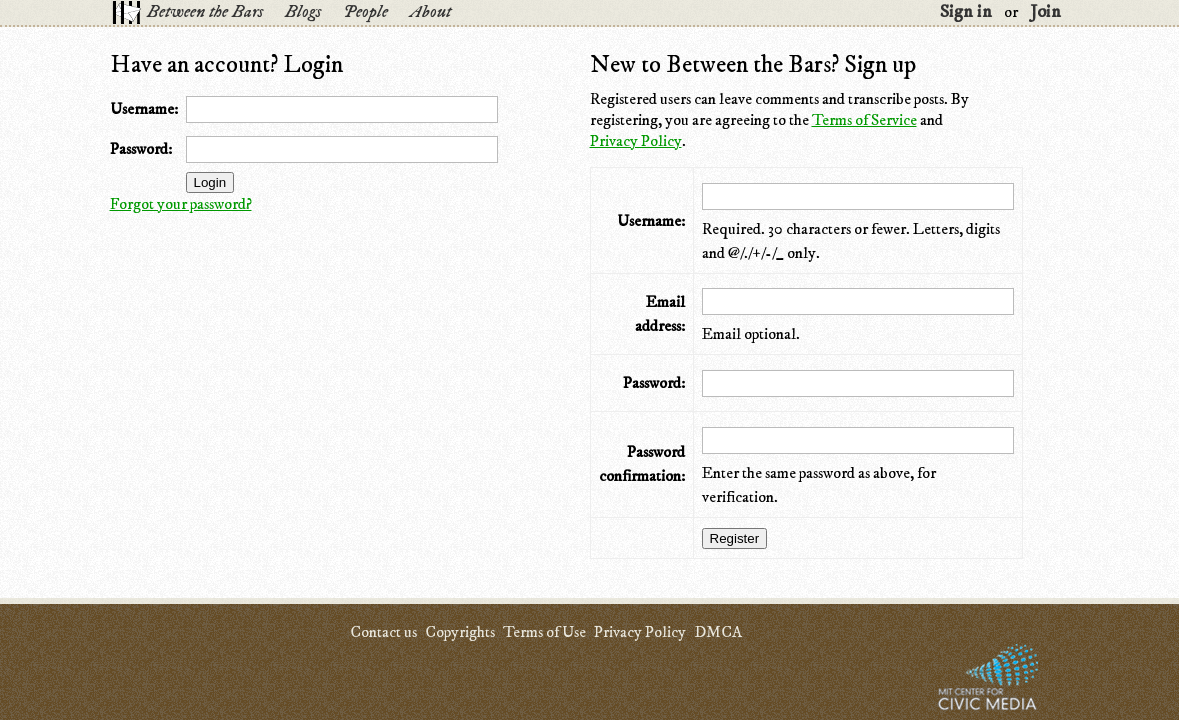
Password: (141, 149)
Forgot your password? (181, 204)
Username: (144, 109)
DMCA (718, 632)
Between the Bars (205, 12)
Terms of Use (544, 632)
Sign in (966, 12)
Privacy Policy (636, 141)
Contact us (383, 632)
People (365, 12)
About (430, 12)
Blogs (303, 12)
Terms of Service (864, 120)
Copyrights (460, 632)
